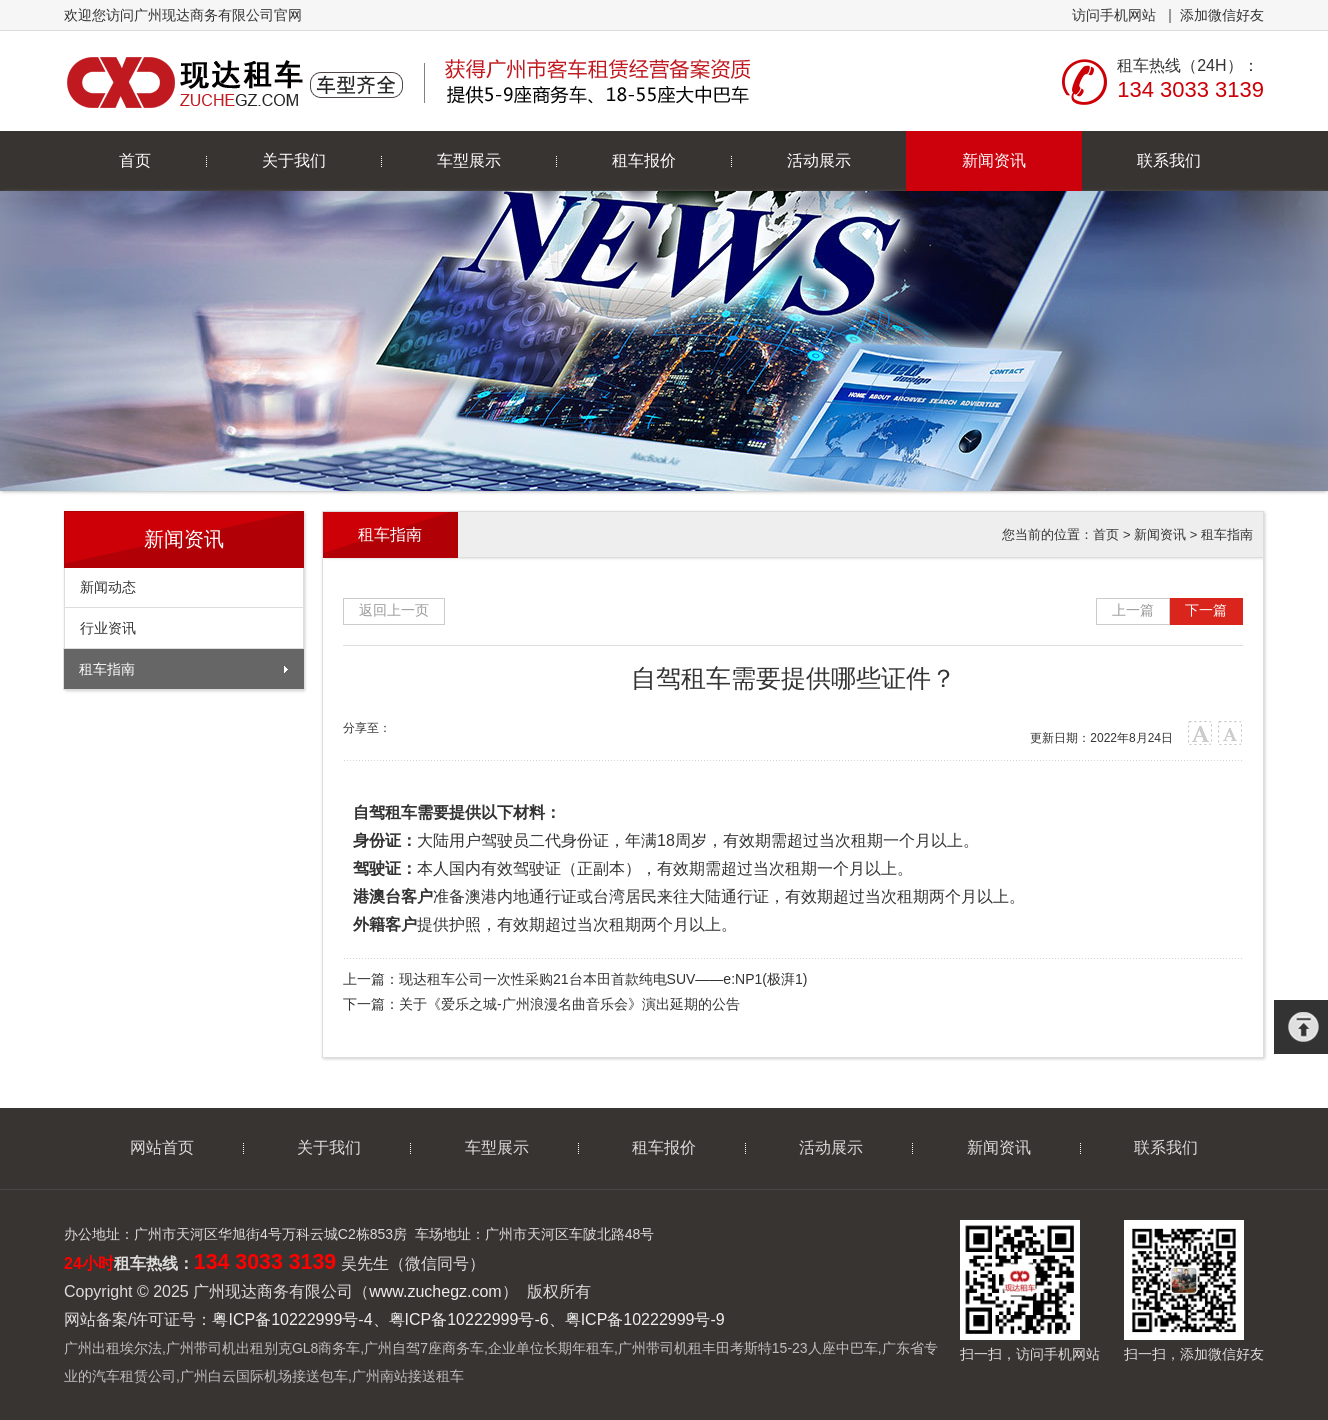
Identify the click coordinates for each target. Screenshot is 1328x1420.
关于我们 (294, 160)
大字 (1200, 733)
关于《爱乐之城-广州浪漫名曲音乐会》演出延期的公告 (569, 1004)
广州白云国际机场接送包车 (264, 1376)
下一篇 (1206, 610)
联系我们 (1169, 160)
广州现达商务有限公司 (411, 81)
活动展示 (819, 160)
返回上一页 (394, 610)
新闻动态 (108, 587)
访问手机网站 (1114, 15)
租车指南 (107, 669)
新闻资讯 (994, 160)
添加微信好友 (1222, 15)
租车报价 (644, 160)
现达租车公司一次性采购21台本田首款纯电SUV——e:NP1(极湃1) (603, 979)
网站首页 (162, 1147)
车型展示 (469, 160)
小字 (1230, 733)
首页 (135, 160)
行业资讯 (108, 628)
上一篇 (1133, 610)
